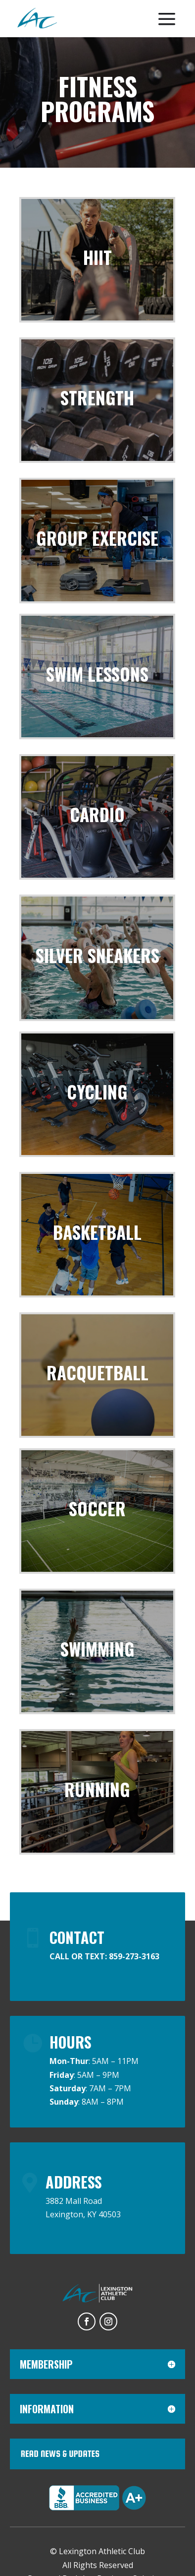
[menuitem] (37, 19)
